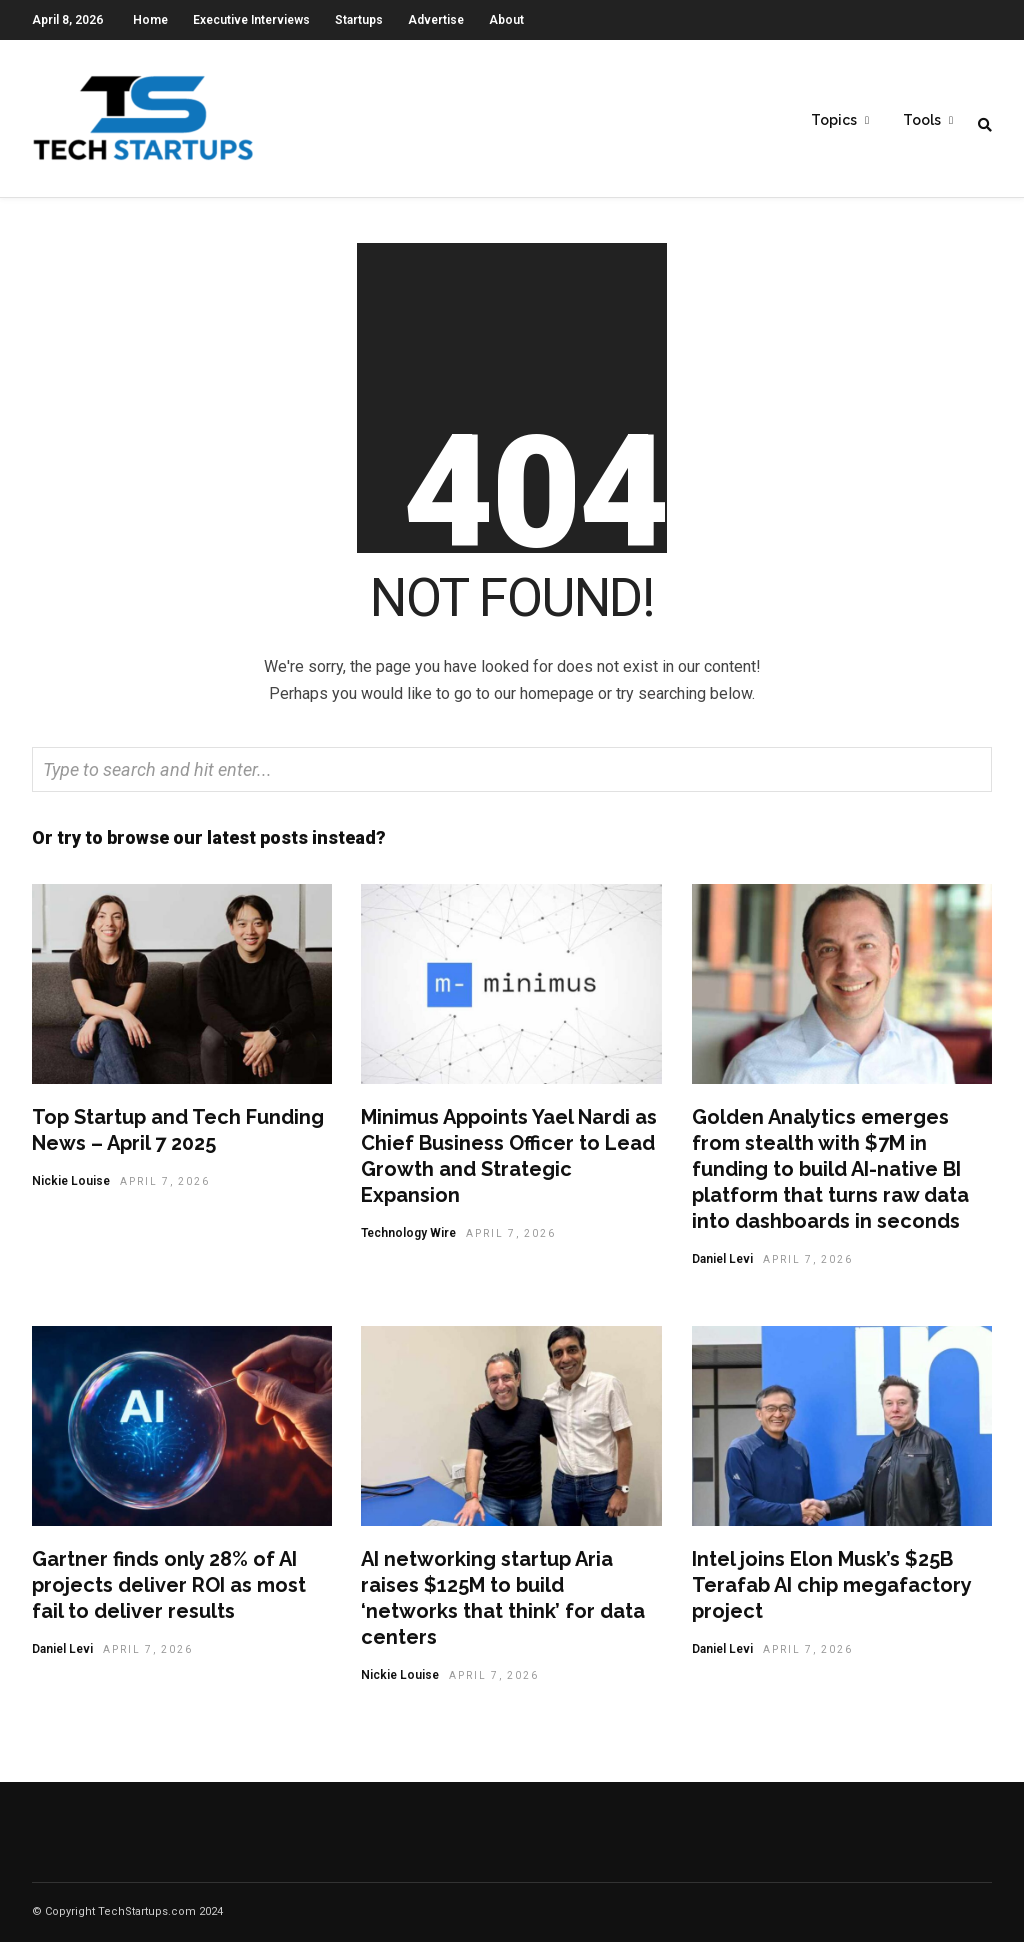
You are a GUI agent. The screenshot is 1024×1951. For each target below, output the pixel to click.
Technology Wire (408, 1242)
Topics (834, 121)
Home (150, 20)
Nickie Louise (71, 1190)
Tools (922, 121)
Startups (359, 20)
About (506, 20)
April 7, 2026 (165, 1190)
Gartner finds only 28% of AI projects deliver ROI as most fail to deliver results (169, 1594)
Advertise (436, 20)
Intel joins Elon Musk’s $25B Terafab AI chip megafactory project (831, 1594)
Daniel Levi (722, 1268)
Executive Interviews (251, 20)
